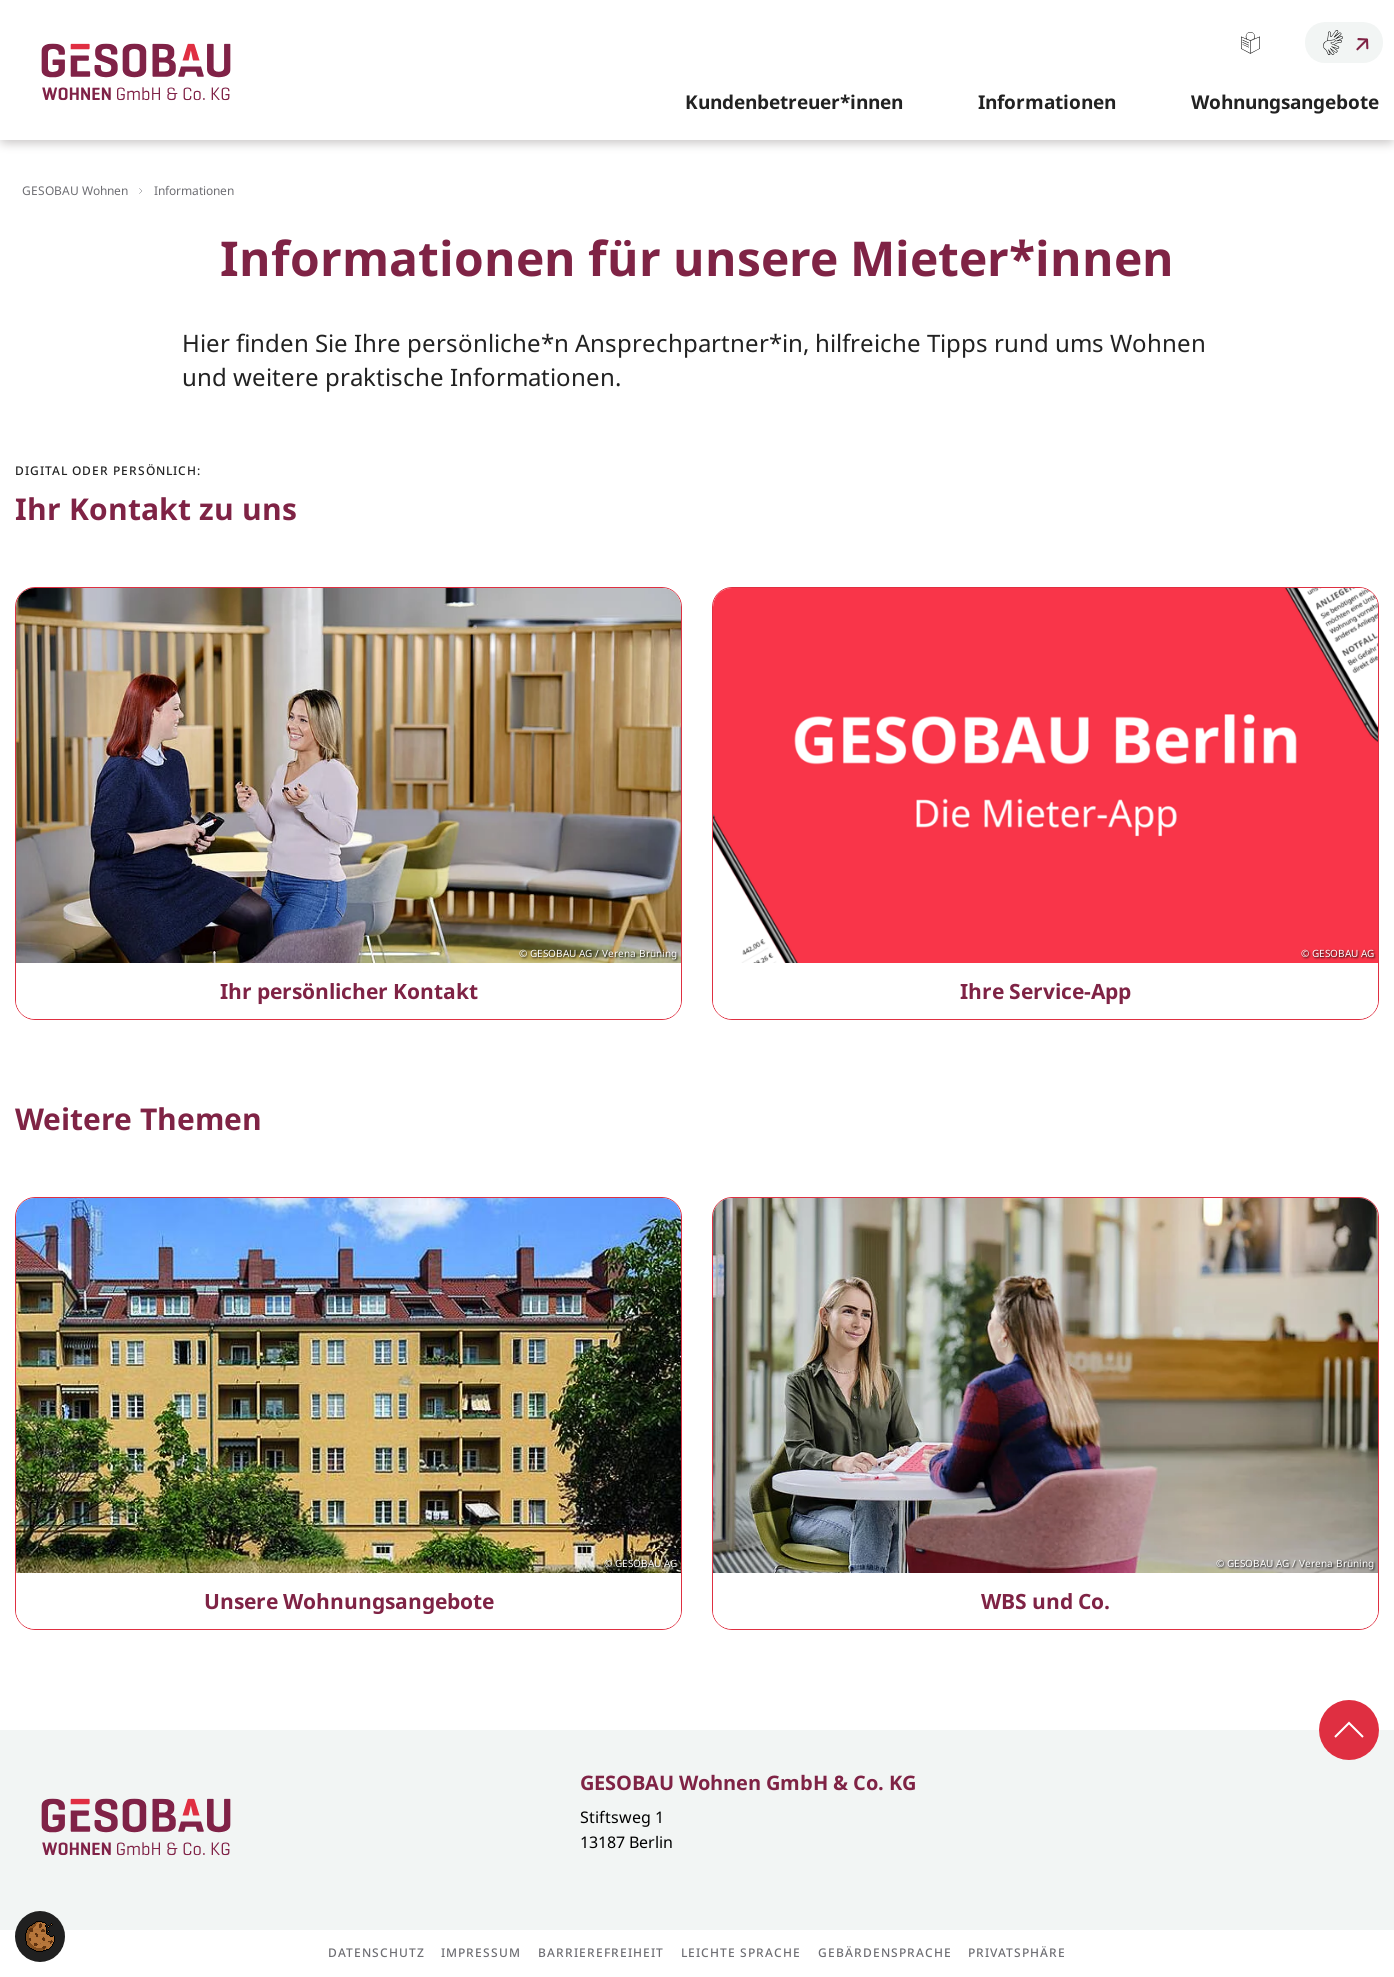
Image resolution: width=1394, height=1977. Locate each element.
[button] (40, 1934)
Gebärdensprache (1344, 42)
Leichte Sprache (1250, 42)
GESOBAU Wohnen (75, 190)
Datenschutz (376, 1953)
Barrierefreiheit (601, 1953)
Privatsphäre (1017, 1953)
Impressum (481, 1953)
